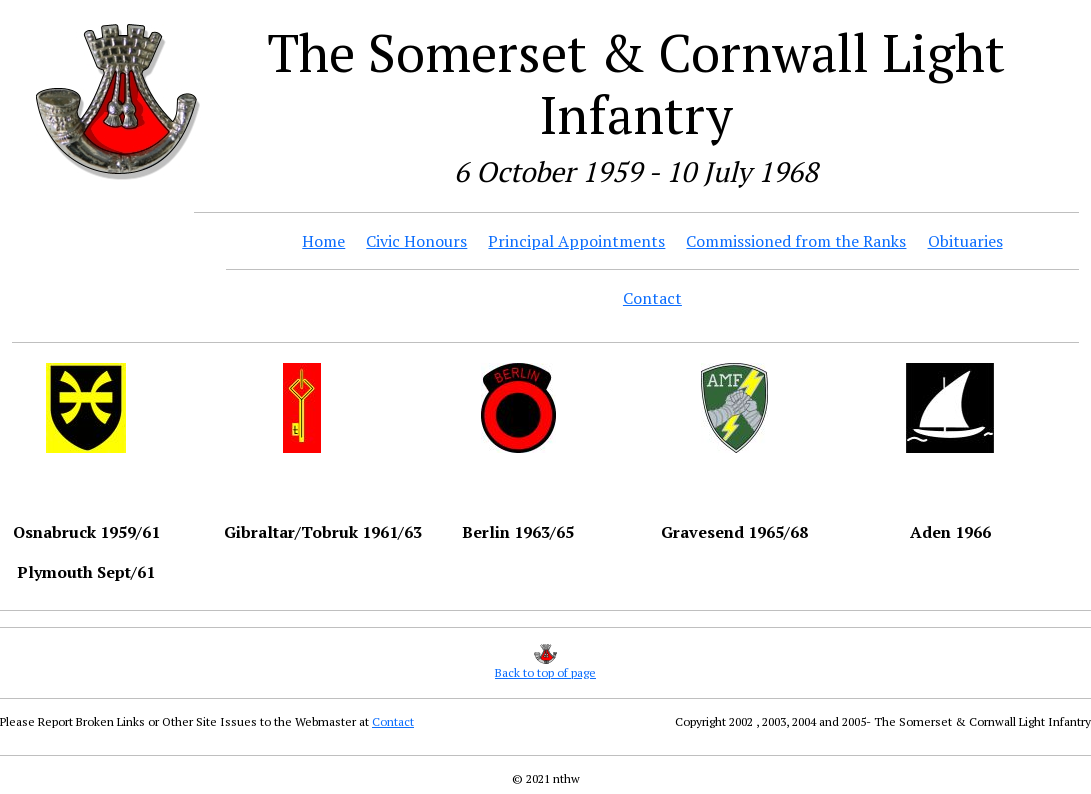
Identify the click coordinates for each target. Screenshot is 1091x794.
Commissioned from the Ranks (796, 241)
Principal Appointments (576, 241)
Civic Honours (416, 241)
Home (323, 241)
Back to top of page (545, 672)
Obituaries (965, 241)
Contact (652, 298)
